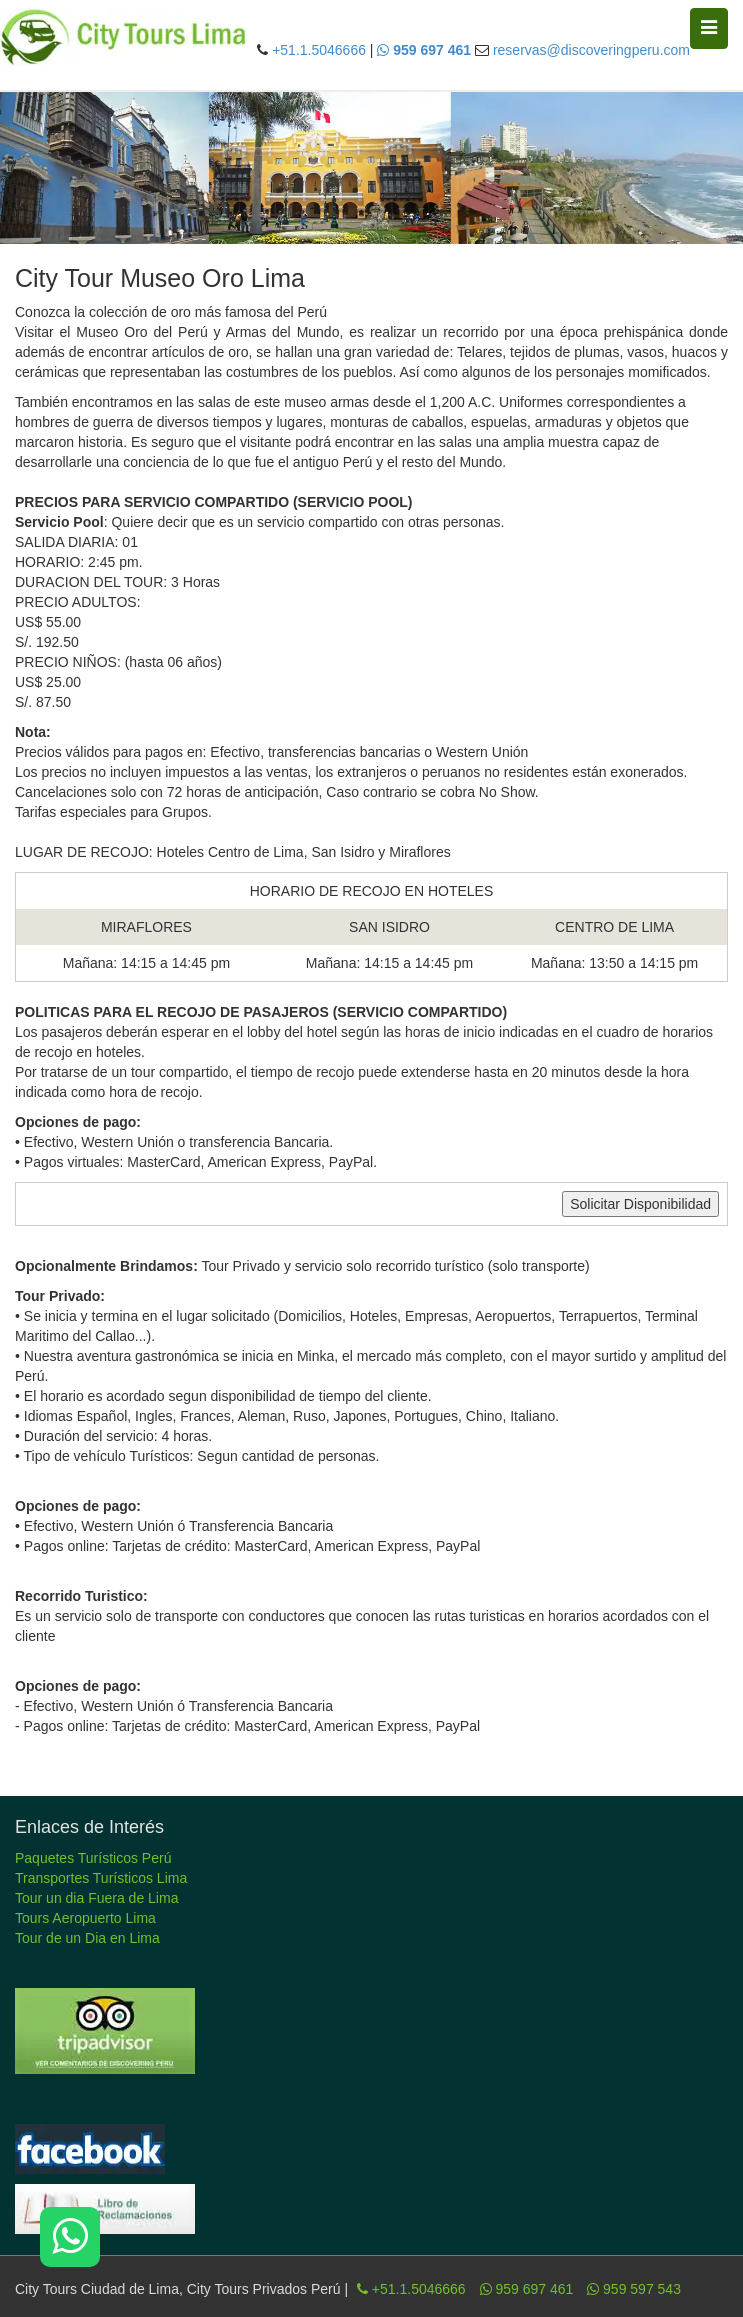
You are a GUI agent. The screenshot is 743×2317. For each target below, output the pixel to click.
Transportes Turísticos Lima (101, 1878)
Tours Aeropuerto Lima (85, 1918)
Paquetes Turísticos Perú (93, 1858)
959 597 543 (634, 2289)
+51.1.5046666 (319, 50)
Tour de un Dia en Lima (87, 1938)
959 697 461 (527, 2289)
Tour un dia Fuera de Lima (96, 1898)
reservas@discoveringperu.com (591, 50)
